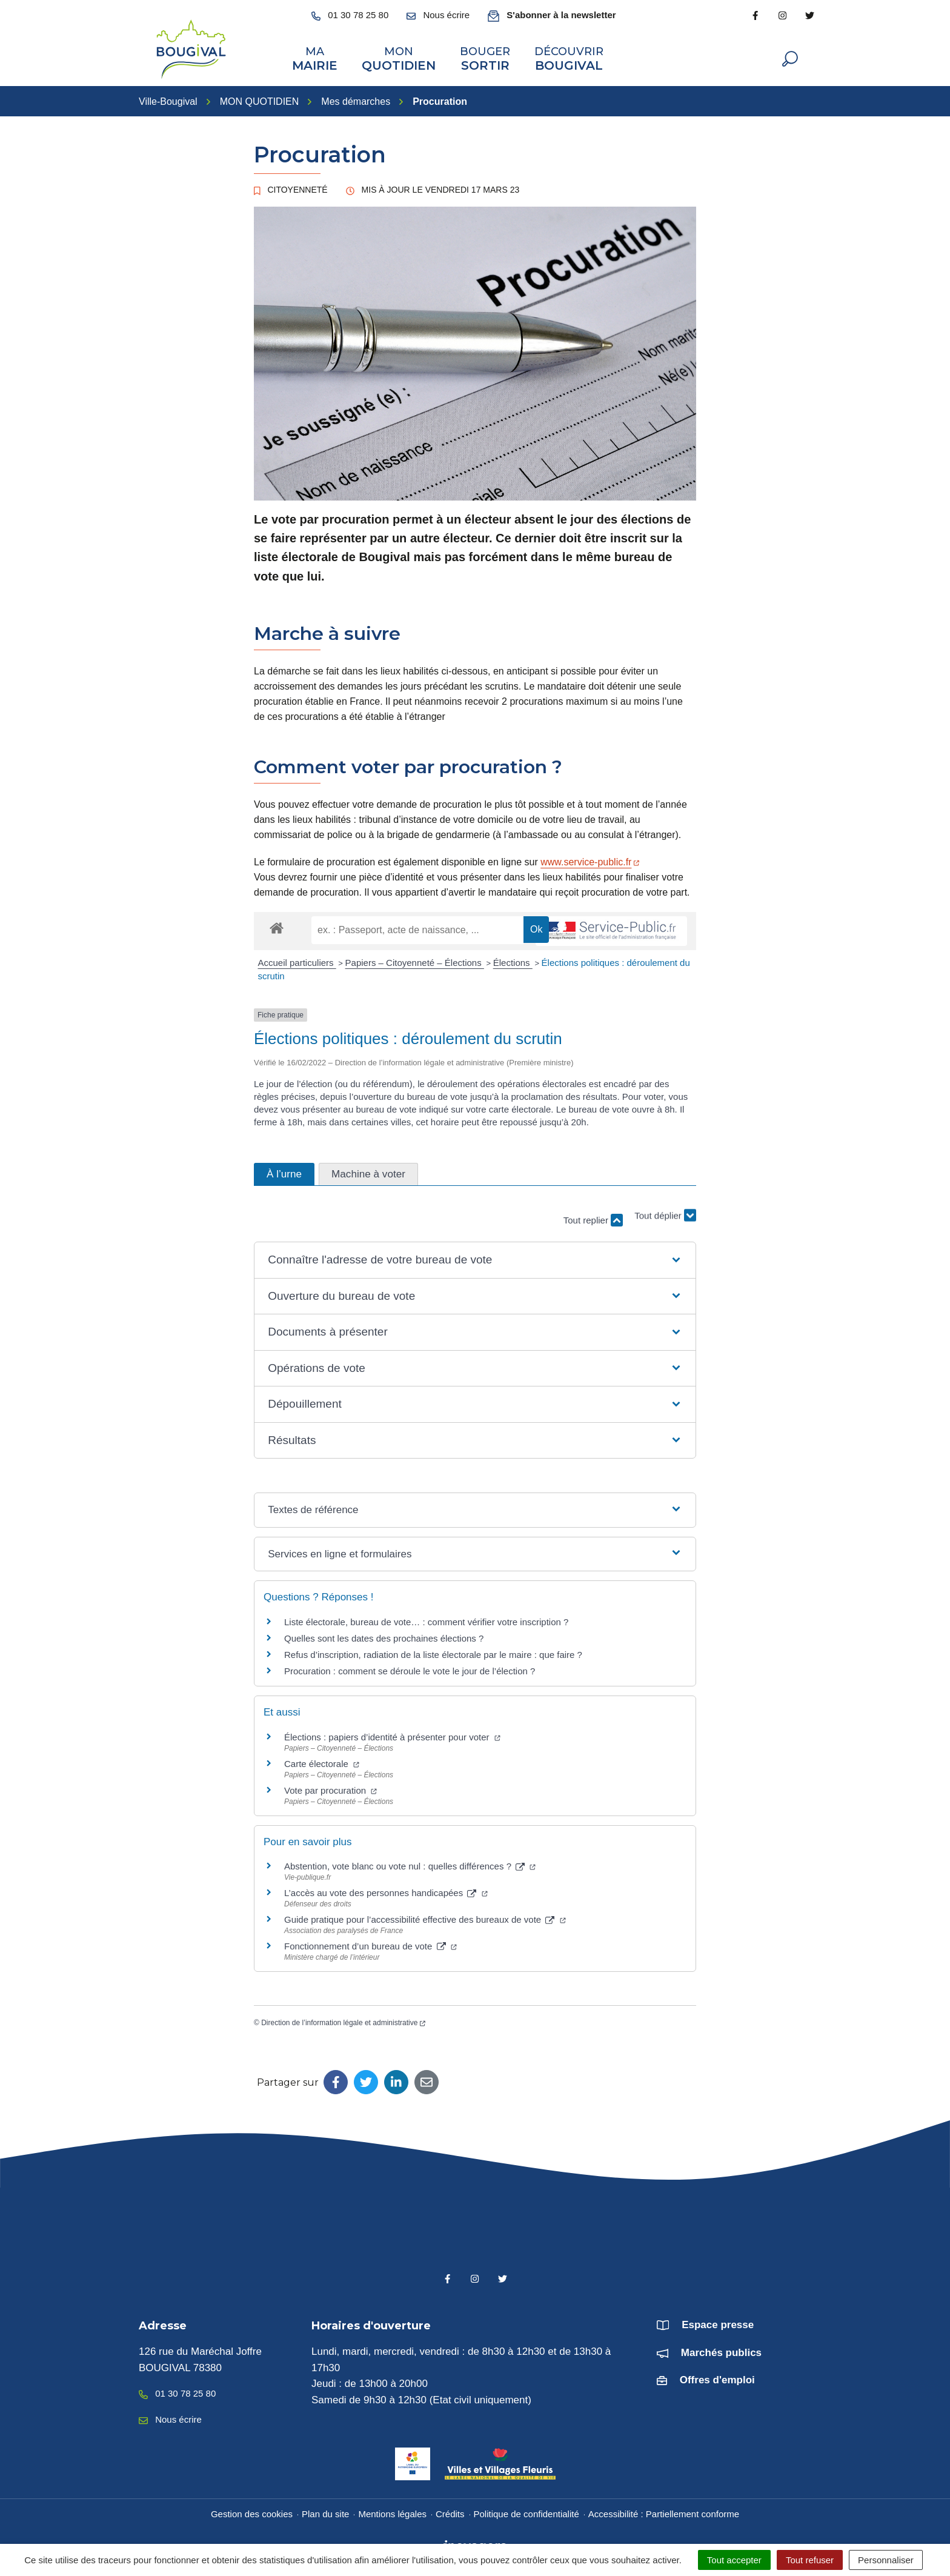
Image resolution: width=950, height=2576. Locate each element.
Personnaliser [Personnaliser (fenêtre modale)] (886, 2560)
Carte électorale (321, 1761)
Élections (513, 961)
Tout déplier (665, 1212)
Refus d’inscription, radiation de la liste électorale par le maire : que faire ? (433, 1653)
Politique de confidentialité (526, 2511)
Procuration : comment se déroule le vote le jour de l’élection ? (409, 1669)
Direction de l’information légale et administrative (343, 2020)
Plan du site (325, 2511)
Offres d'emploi (717, 2378)
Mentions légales (392, 2511)
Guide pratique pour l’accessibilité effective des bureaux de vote (425, 1917)
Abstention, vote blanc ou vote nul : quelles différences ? (410, 1864)
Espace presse (718, 2323)
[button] (475, 1258)
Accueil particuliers (297, 961)
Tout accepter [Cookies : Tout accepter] (734, 2560)
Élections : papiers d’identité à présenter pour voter (392, 1735)
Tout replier (593, 1218)
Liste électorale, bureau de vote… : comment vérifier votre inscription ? (426, 1620)
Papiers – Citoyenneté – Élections (414, 961)
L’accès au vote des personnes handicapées (386, 1891)
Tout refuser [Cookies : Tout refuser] (810, 2560)
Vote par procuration (330, 1788)
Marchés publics (721, 2350)
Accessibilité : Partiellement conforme (663, 2511)
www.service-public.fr (589, 860)
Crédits (450, 2511)
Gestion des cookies (252, 2511)
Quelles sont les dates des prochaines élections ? (383, 1636)
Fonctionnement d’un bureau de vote (370, 1944)
